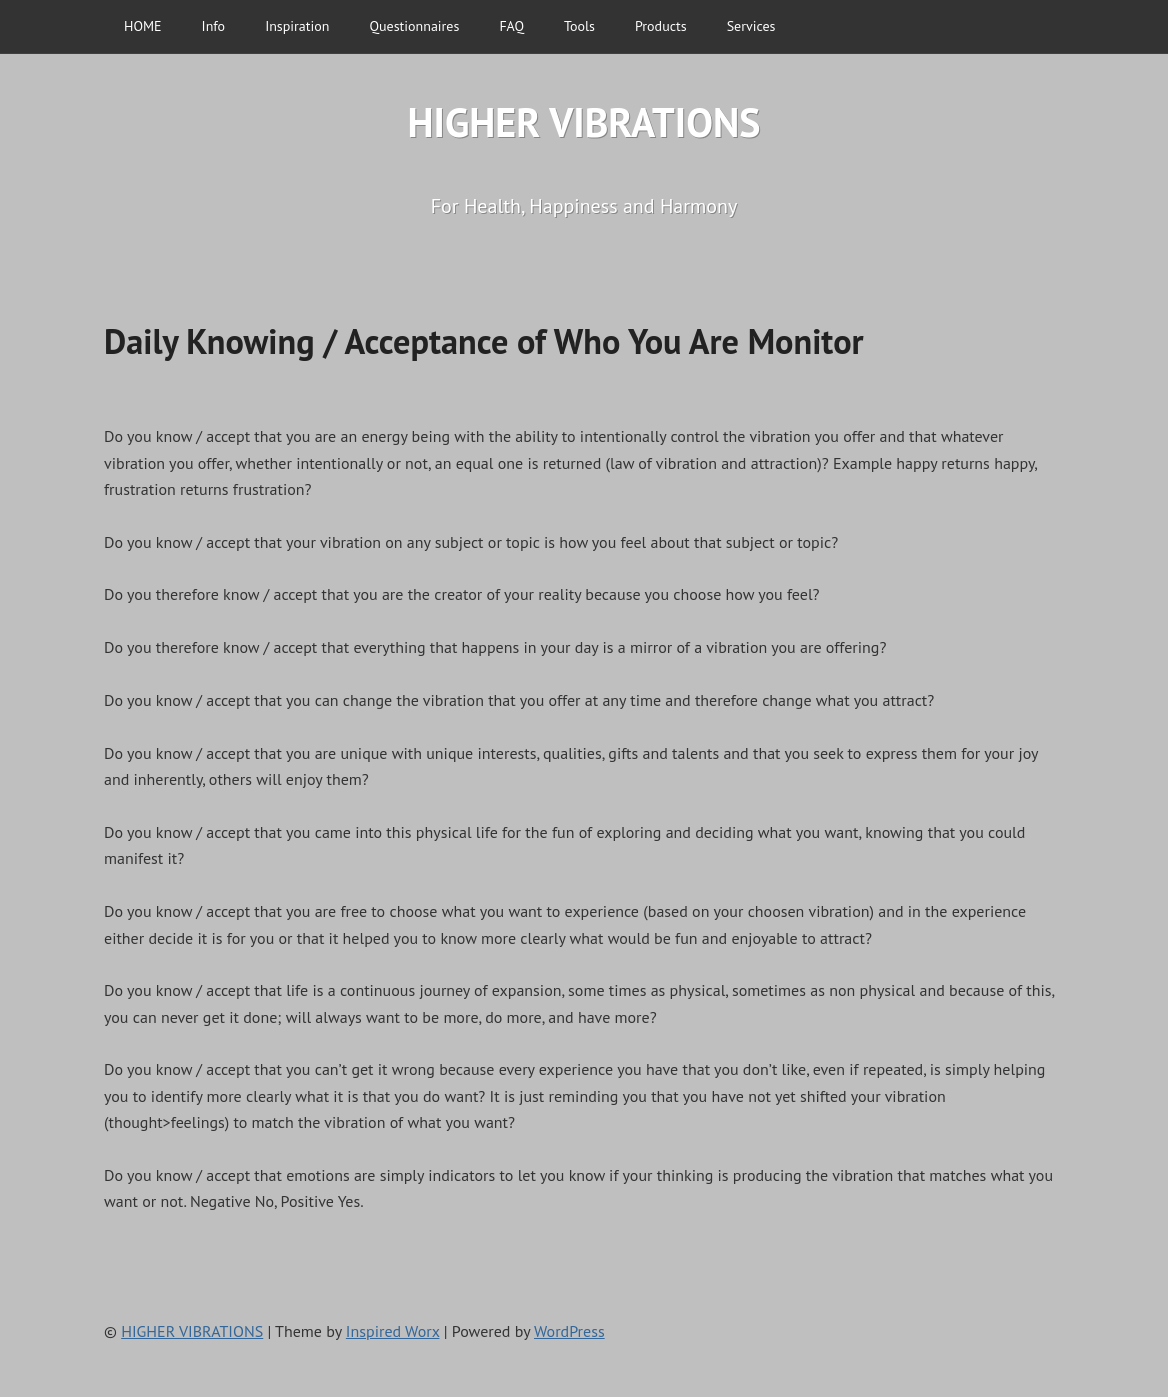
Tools (579, 26)
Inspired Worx (393, 1331)
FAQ (511, 26)
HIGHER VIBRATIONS (584, 122)
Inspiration (297, 26)
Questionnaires (414, 26)
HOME (143, 26)
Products (661, 26)
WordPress (569, 1331)
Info (214, 26)
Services (751, 26)
